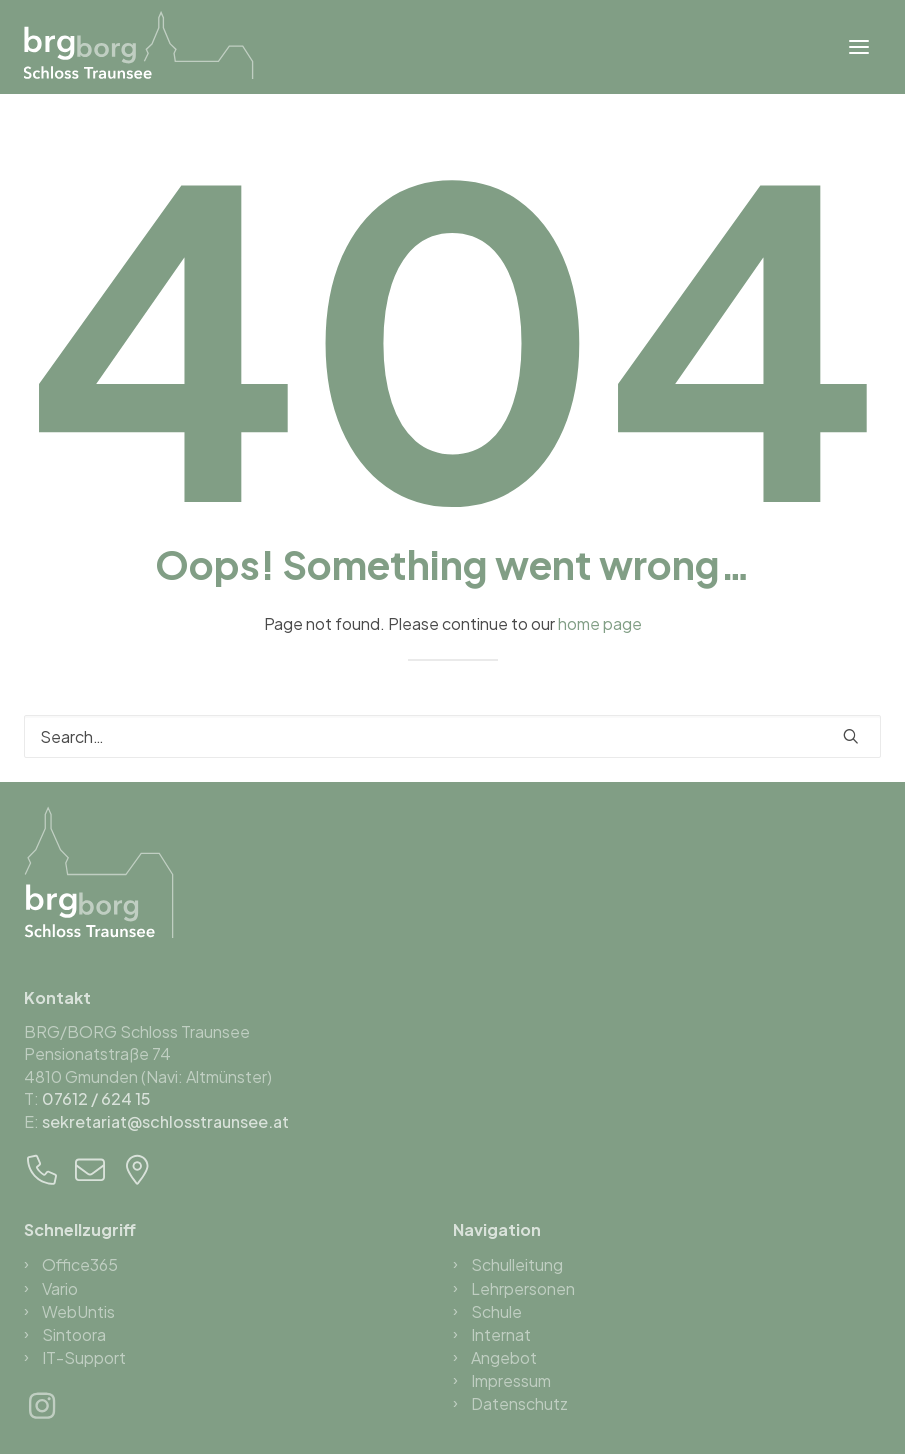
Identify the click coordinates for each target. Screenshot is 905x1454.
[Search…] (452, 736)
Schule (496, 1311)
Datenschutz (519, 1403)
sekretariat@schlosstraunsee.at (165, 1121)
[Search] (452, 736)
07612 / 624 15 (96, 1098)
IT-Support (84, 1357)
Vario (60, 1288)
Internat (501, 1334)
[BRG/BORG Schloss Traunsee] (139, 45)
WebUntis (78, 1311)
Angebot (504, 1357)
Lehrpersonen (523, 1288)
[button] (859, 47)
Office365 (80, 1264)
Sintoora (74, 1334)
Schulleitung (517, 1264)
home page (600, 623)
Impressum (511, 1380)
